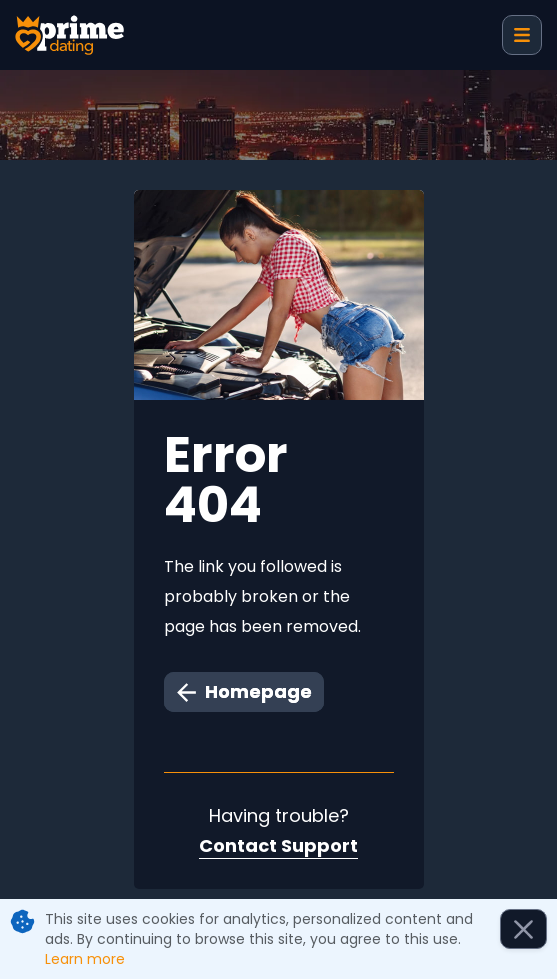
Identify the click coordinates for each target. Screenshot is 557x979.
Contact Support (278, 845)
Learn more (85, 959)
